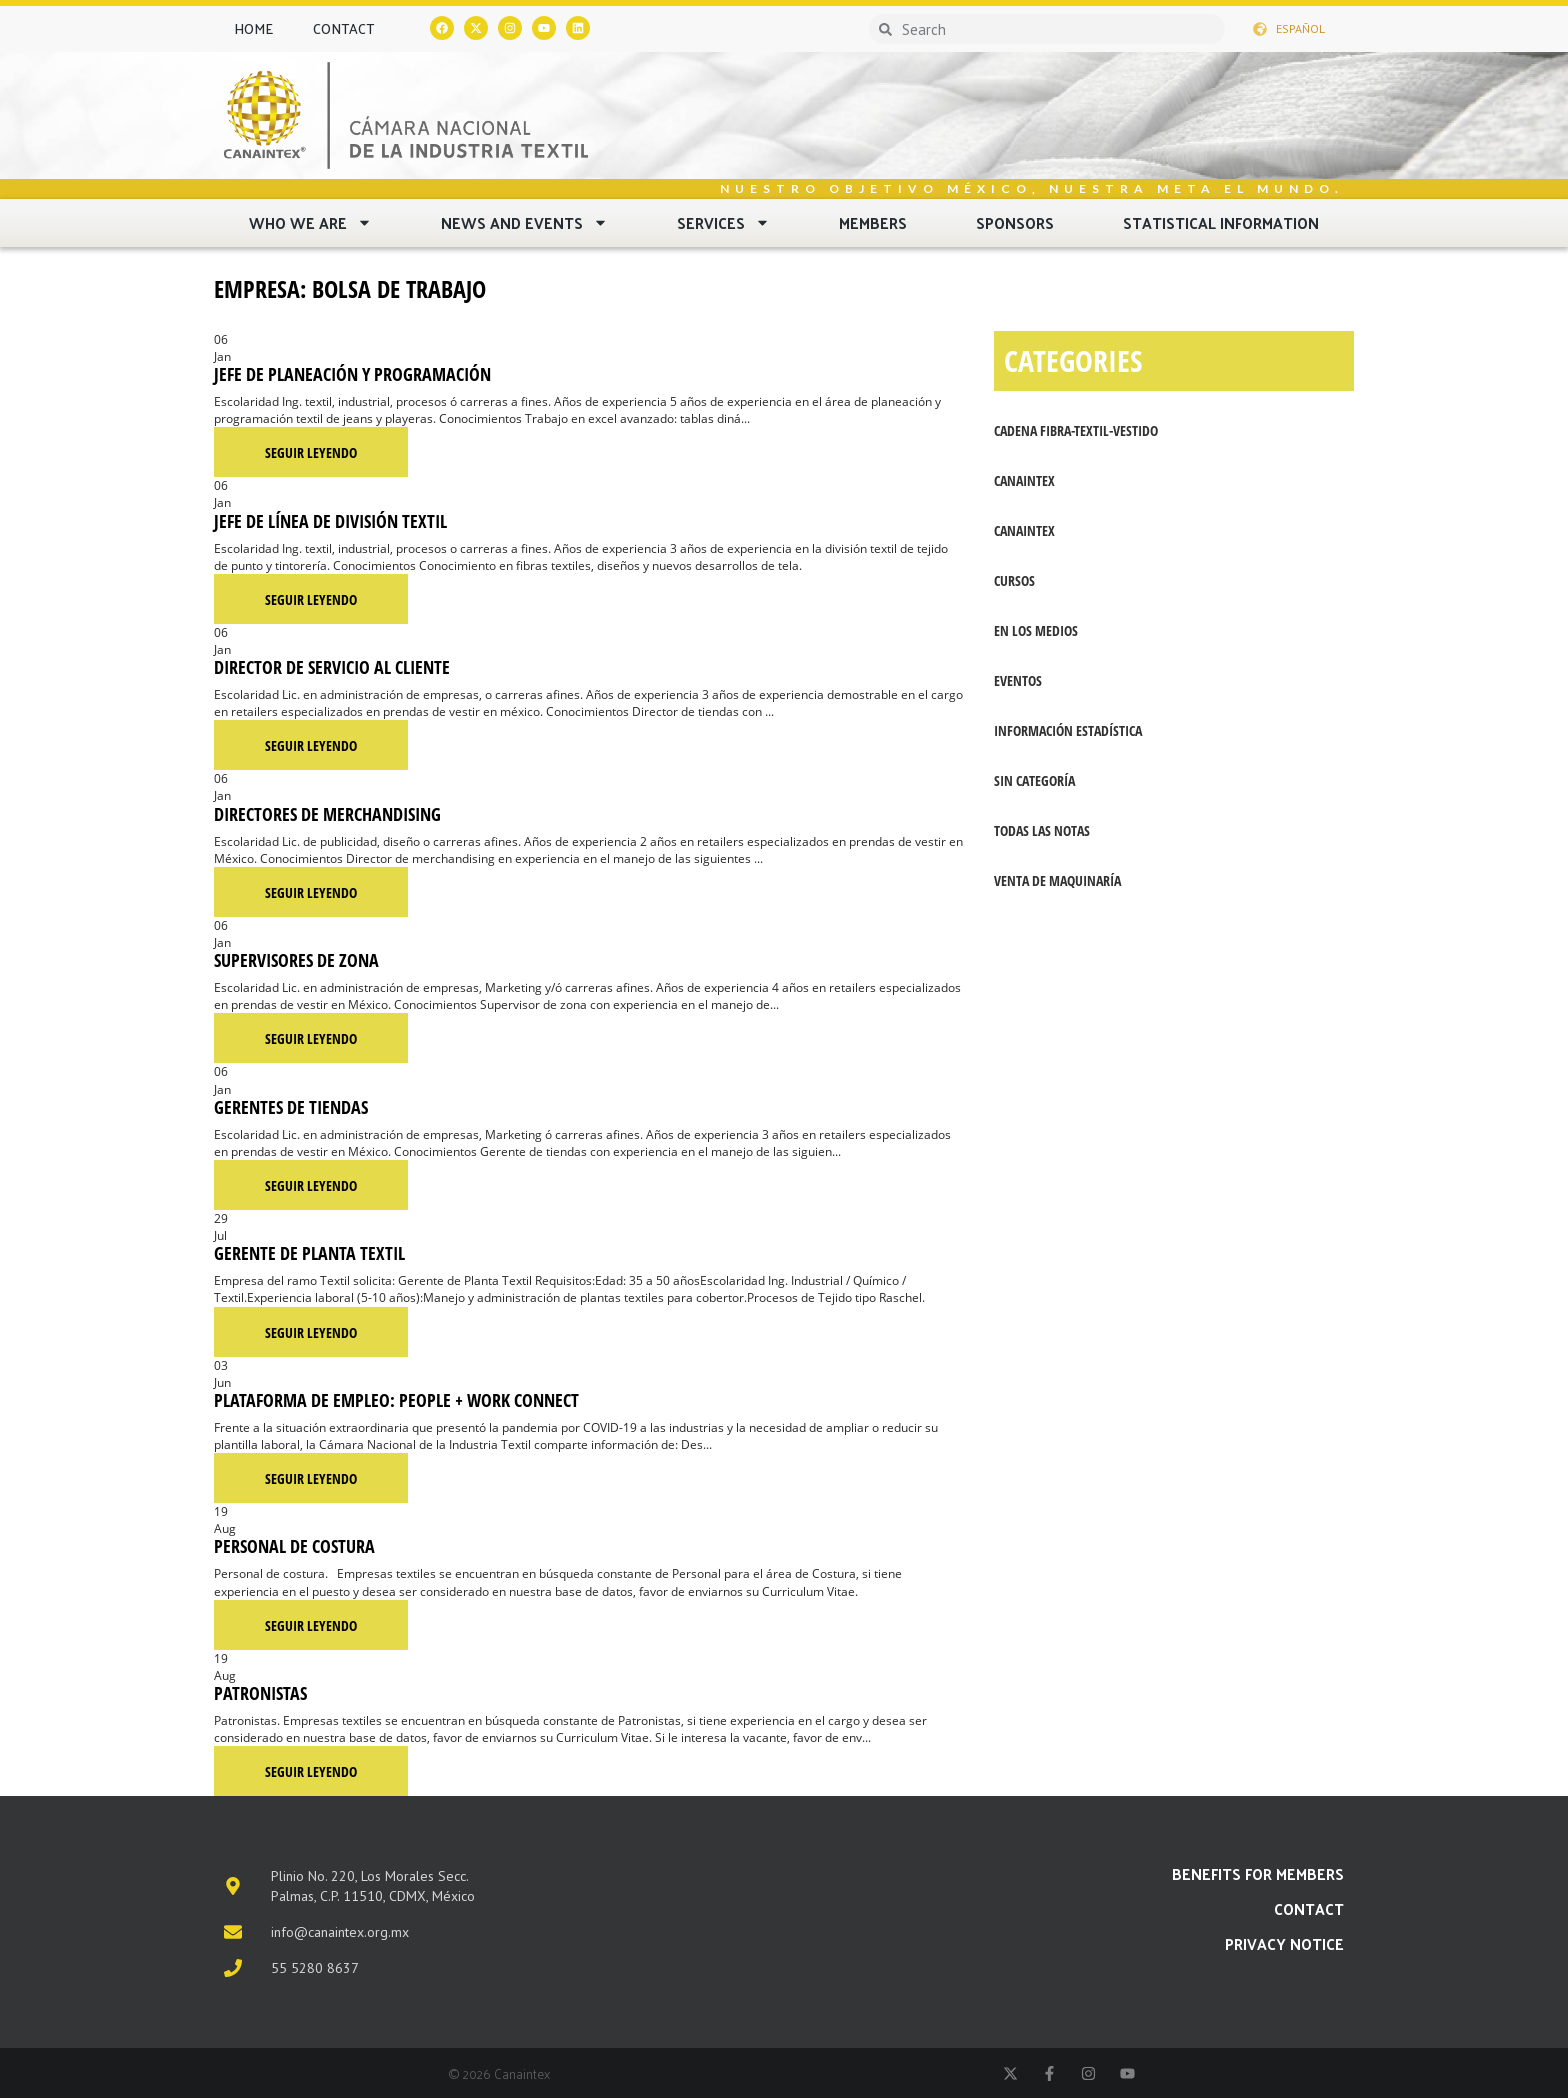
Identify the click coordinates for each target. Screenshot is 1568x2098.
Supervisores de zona (296, 960)
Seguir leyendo (311, 452)
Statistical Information (1221, 222)
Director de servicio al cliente (332, 667)
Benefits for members (1258, 1873)
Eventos (1018, 680)
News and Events (524, 222)
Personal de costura (294, 1546)
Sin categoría (1034, 780)
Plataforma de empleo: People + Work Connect (396, 1400)
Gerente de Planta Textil (309, 1253)
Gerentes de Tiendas (291, 1107)
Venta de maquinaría (1057, 880)
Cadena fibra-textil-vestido (1076, 430)
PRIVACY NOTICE (1284, 1943)
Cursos (1014, 580)
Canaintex (1024, 530)
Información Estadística (1068, 730)
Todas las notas (1042, 830)
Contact (343, 28)
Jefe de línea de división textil (330, 521)
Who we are (310, 222)
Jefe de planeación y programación (352, 374)
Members (873, 222)
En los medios (1036, 630)
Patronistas (260, 1693)
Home (253, 28)
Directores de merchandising (327, 814)
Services (723, 222)
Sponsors (1015, 222)
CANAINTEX (1024, 480)
